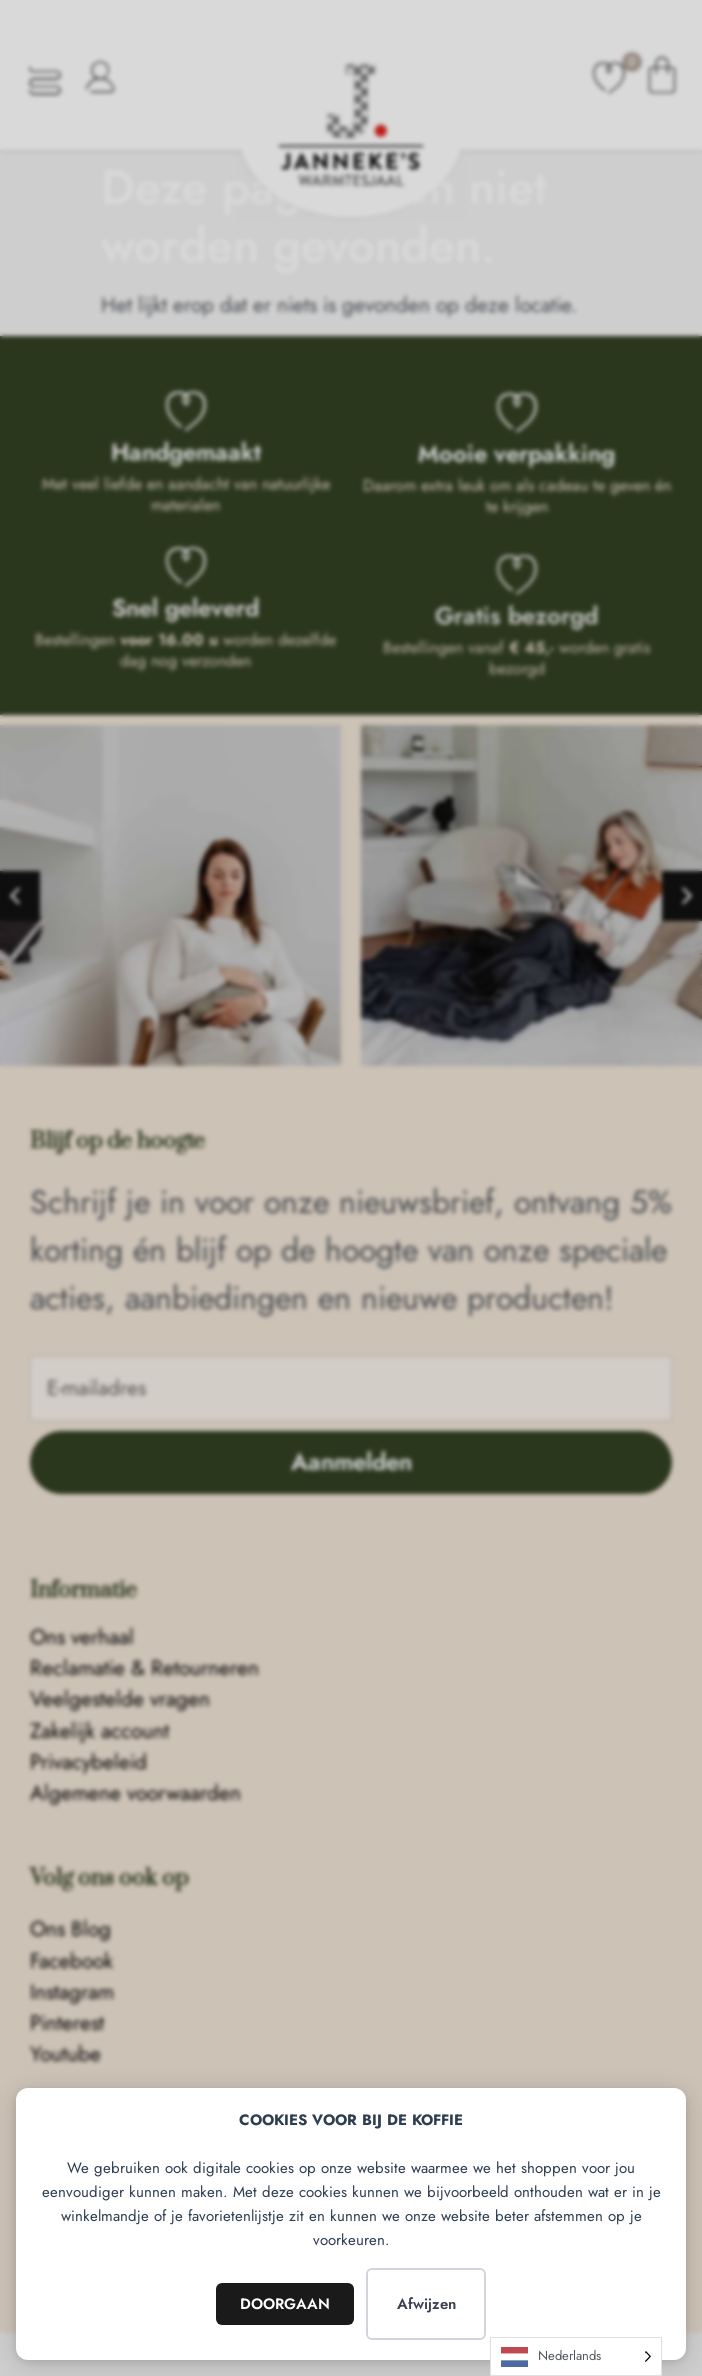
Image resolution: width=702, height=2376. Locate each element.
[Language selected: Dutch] (576, 2356)
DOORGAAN (285, 2304)
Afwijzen (426, 2304)
